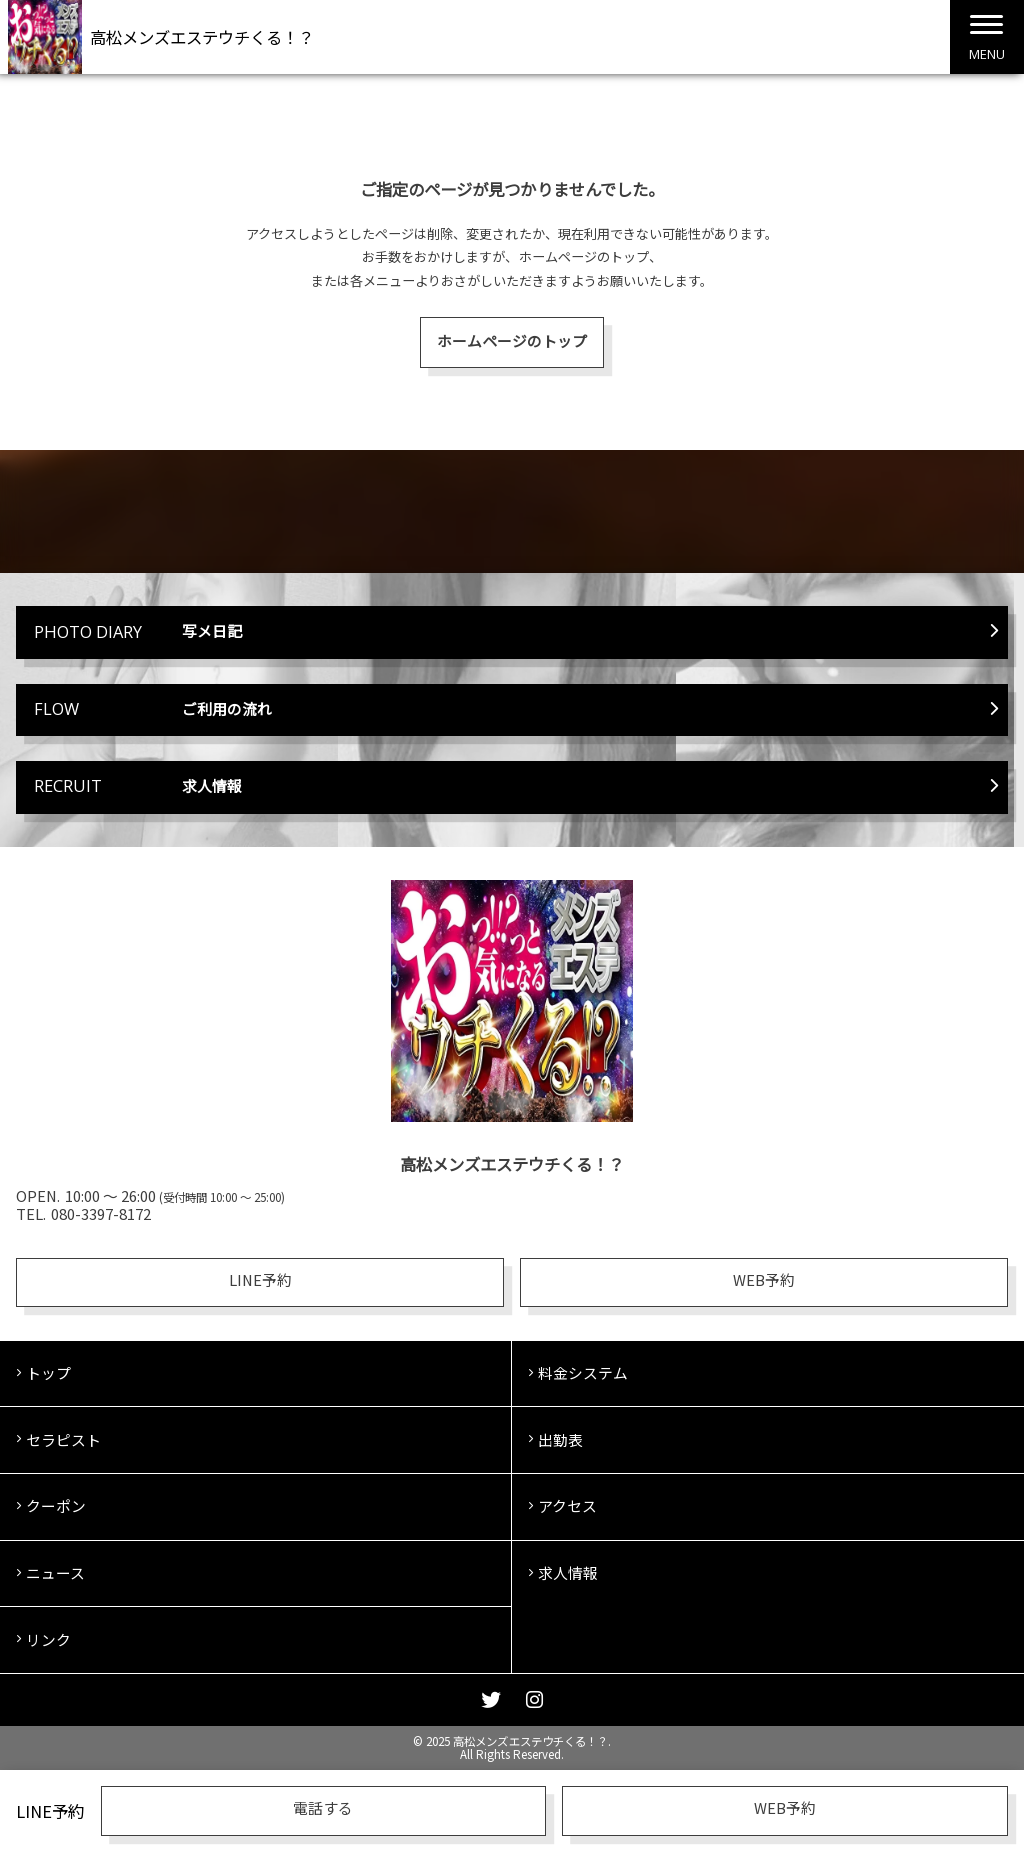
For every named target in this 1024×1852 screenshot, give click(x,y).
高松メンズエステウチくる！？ (202, 37)
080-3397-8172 (101, 1213)
